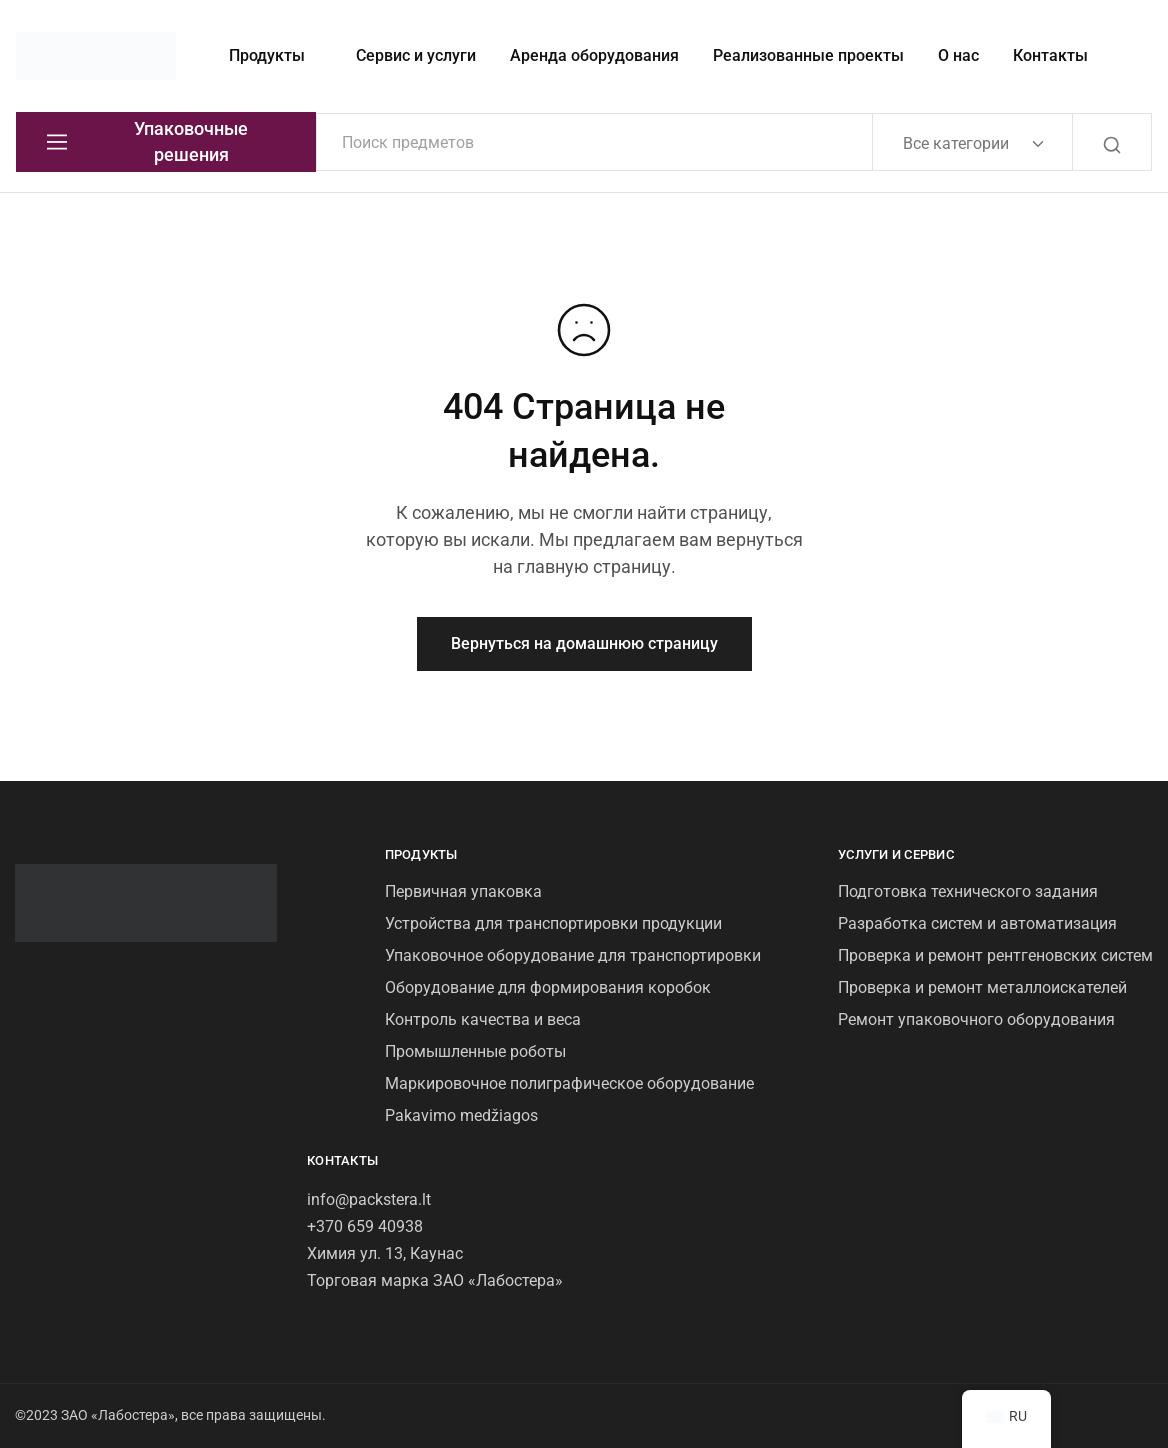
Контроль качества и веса (483, 1019)
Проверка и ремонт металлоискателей (982, 987)
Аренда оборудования (594, 55)
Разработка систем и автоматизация (977, 923)
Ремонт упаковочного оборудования (976, 1019)
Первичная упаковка (463, 891)
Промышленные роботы (475, 1051)
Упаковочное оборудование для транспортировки (573, 955)
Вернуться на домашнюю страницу (584, 643)
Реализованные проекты (808, 55)
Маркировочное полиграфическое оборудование (569, 1083)
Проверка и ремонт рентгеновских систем (995, 955)
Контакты (1050, 55)
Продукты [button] (267, 55)
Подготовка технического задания (968, 891)
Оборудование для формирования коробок (548, 987)
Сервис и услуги (416, 55)
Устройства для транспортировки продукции (553, 923)
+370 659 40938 (365, 1226)
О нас (958, 55)
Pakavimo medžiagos (461, 1115)
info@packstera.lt (369, 1199)
